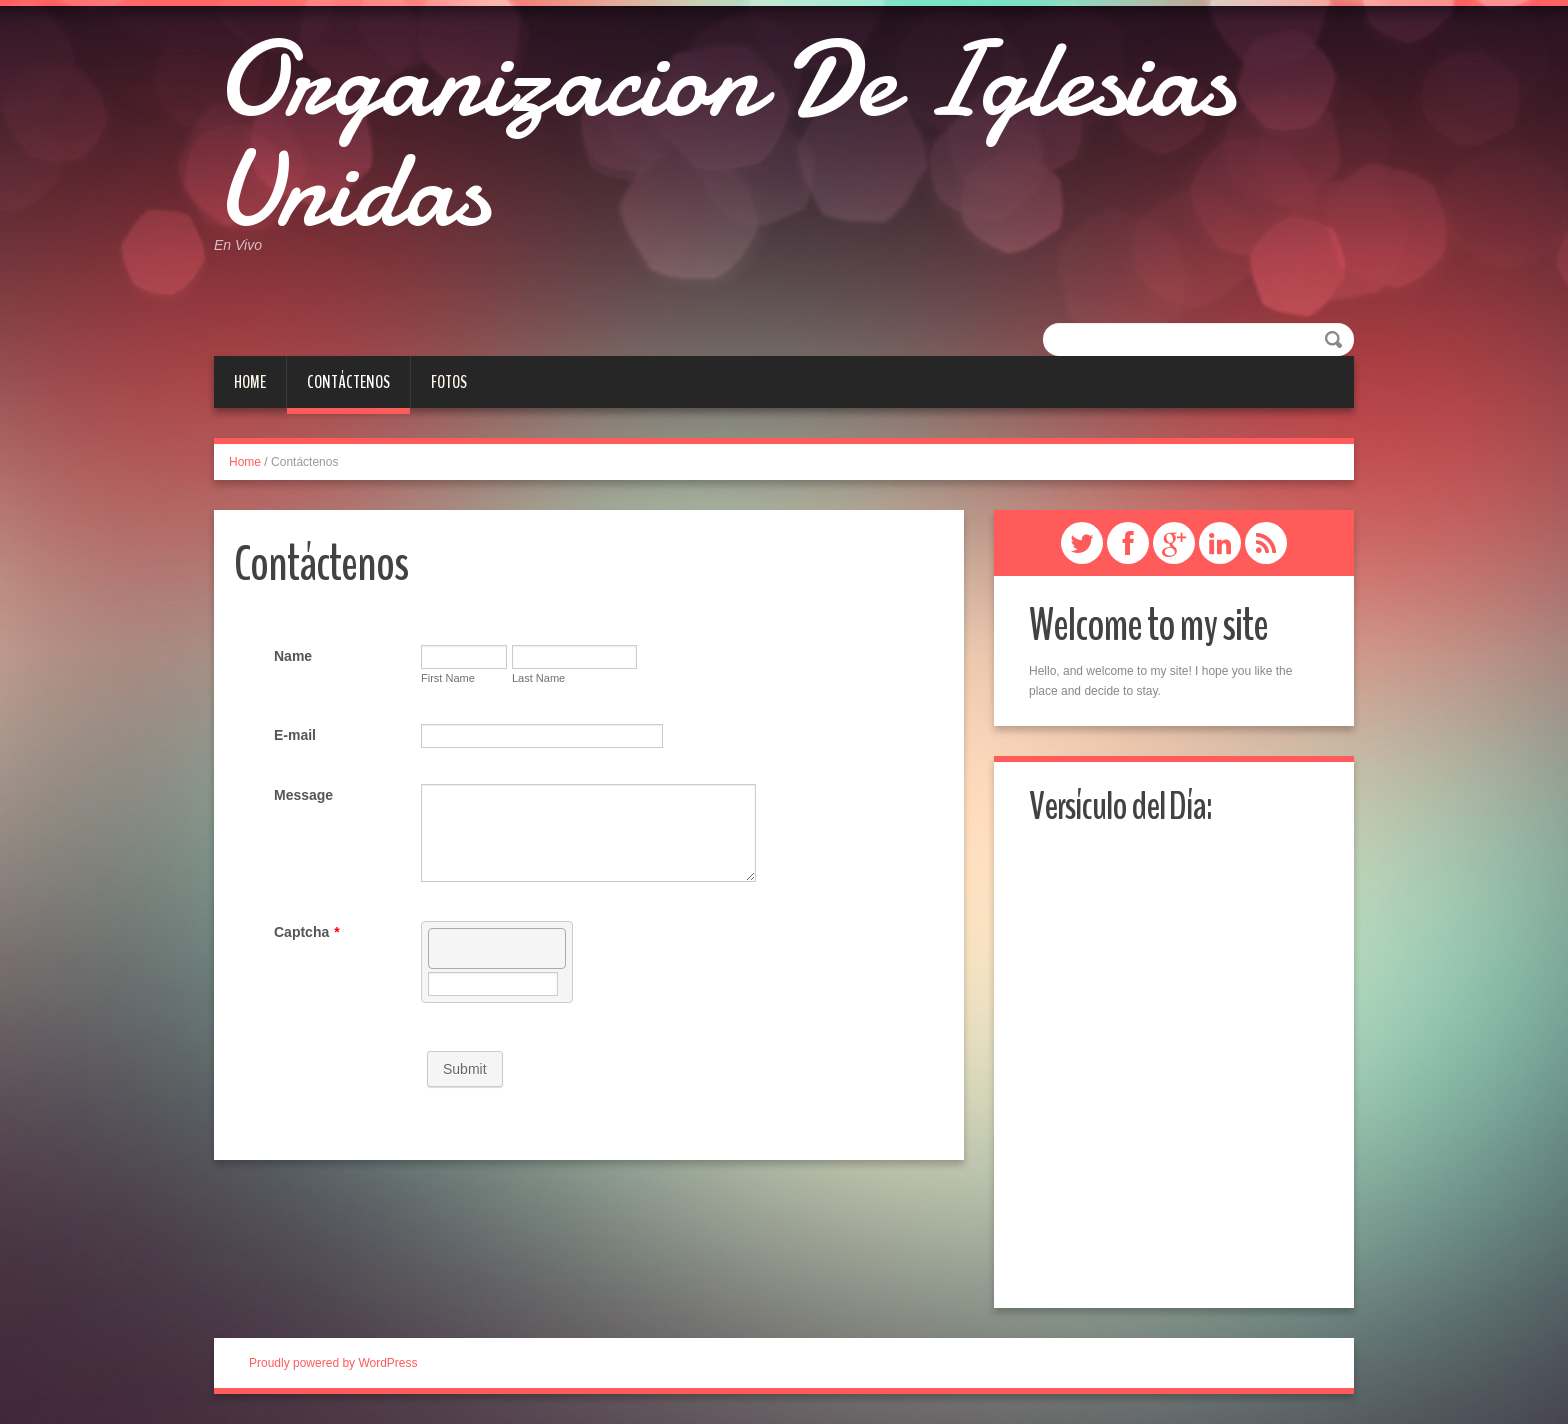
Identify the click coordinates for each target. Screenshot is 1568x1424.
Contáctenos (348, 382)
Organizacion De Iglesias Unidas (723, 135)
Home (250, 382)
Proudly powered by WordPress (333, 1363)
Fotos (449, 382)
